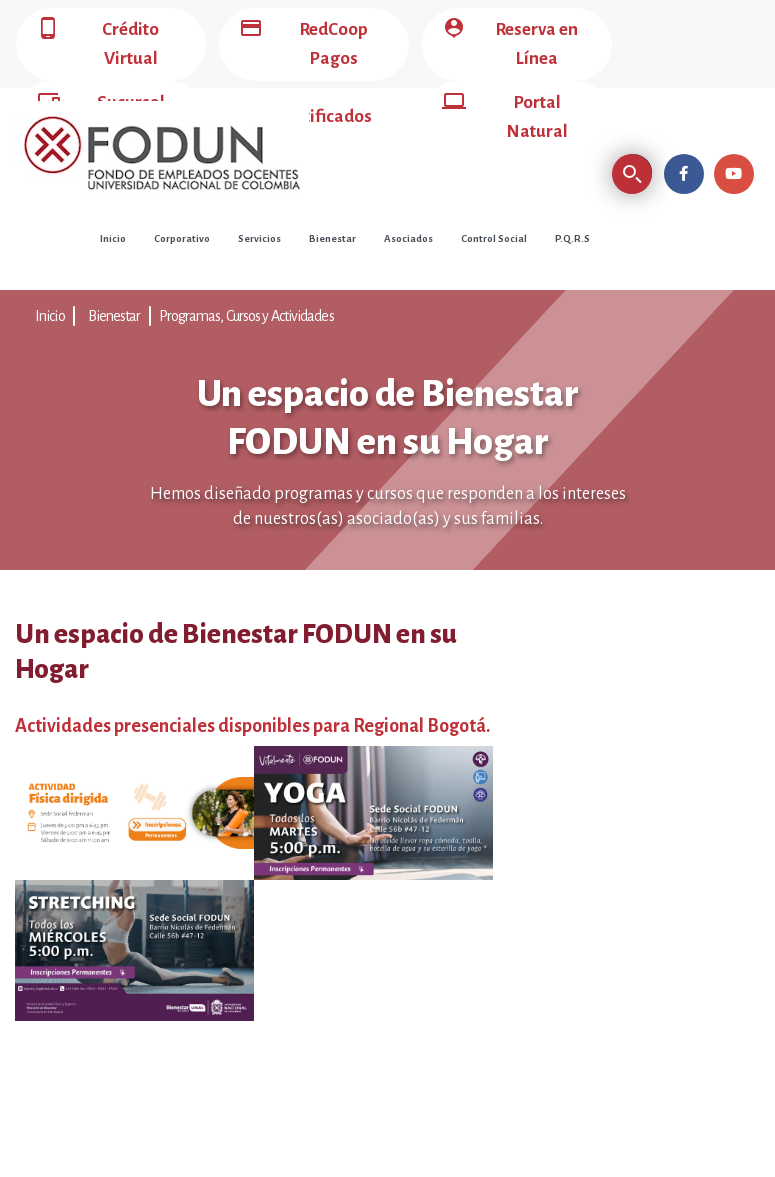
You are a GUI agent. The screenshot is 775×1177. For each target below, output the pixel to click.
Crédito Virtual (97, 44)
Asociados (408, 238)
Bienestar (332, 238)
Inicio (113, 238)
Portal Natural (505, 117)
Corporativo (182, 238)
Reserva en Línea (510, 44)
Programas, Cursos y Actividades (246, 316)
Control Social (494, 238)
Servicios (259, 238)
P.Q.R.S (572, 238)
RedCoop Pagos (303, 44)
